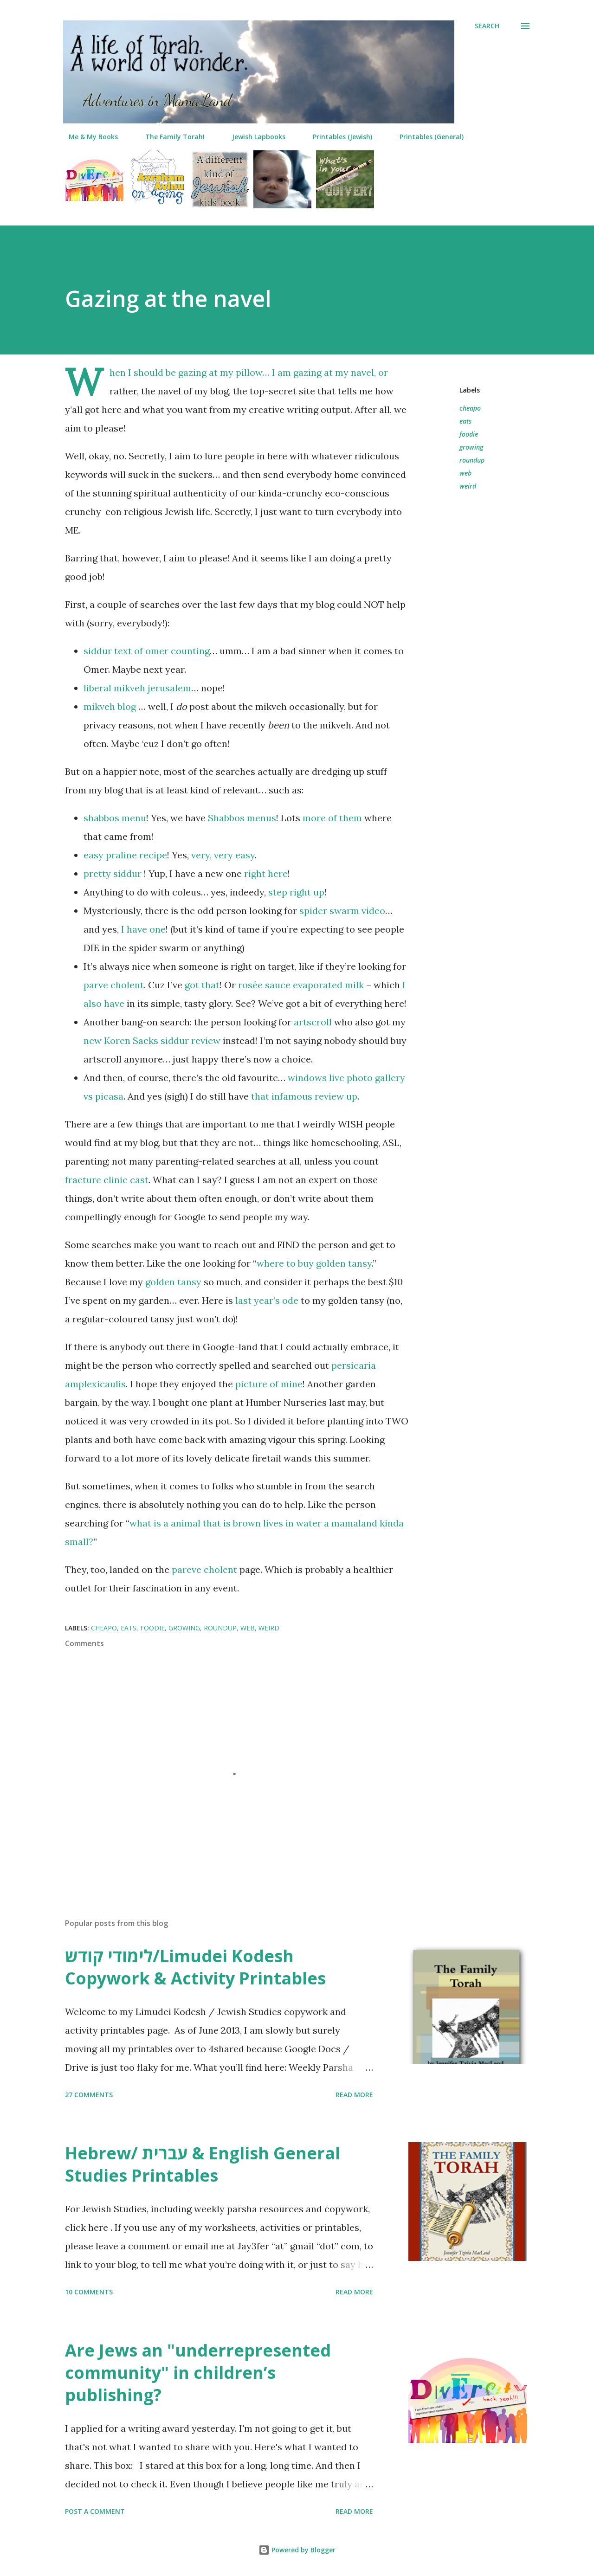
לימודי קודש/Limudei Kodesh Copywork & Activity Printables (195, 1967)
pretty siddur (114, 873)
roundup (471, 460)
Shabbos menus (242, 818)
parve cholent (114, 985)
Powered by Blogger (297, 2549)
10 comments (89, 2291)
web (465, 473)
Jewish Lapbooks (253, 136)
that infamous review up (304, 1096)
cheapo (470, 408)
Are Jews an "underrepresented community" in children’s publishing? (198, 2372)
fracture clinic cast (106, 1179)
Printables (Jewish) (337, 136)
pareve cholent (204, 1569)
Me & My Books (87, 136)
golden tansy (173, 1282)
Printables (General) (426, 136)
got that (202, 985)
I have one (143, 929)
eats (465, 421)
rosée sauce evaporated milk (301, 985)
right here (266, 873)
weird (467, 486)
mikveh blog (110, 706)
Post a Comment (95, 2511)
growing (471, 447)
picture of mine (269, 1384)
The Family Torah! (169, 136)
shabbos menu (115, 818)
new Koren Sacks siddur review (152, 1040)
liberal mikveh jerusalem (137, 688)
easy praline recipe (125, 855)
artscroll (313, 1022)
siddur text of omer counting (147, 651)
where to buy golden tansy (314, 1263)
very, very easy (223, 855)
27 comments (89, 2094)
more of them (332, 818)
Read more (354, 2094)
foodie (468, 434)
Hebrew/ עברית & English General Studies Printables (202, 2164)
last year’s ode (266, 1300)
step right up (296, 892)
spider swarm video (342, 910)
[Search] (487, 26)
